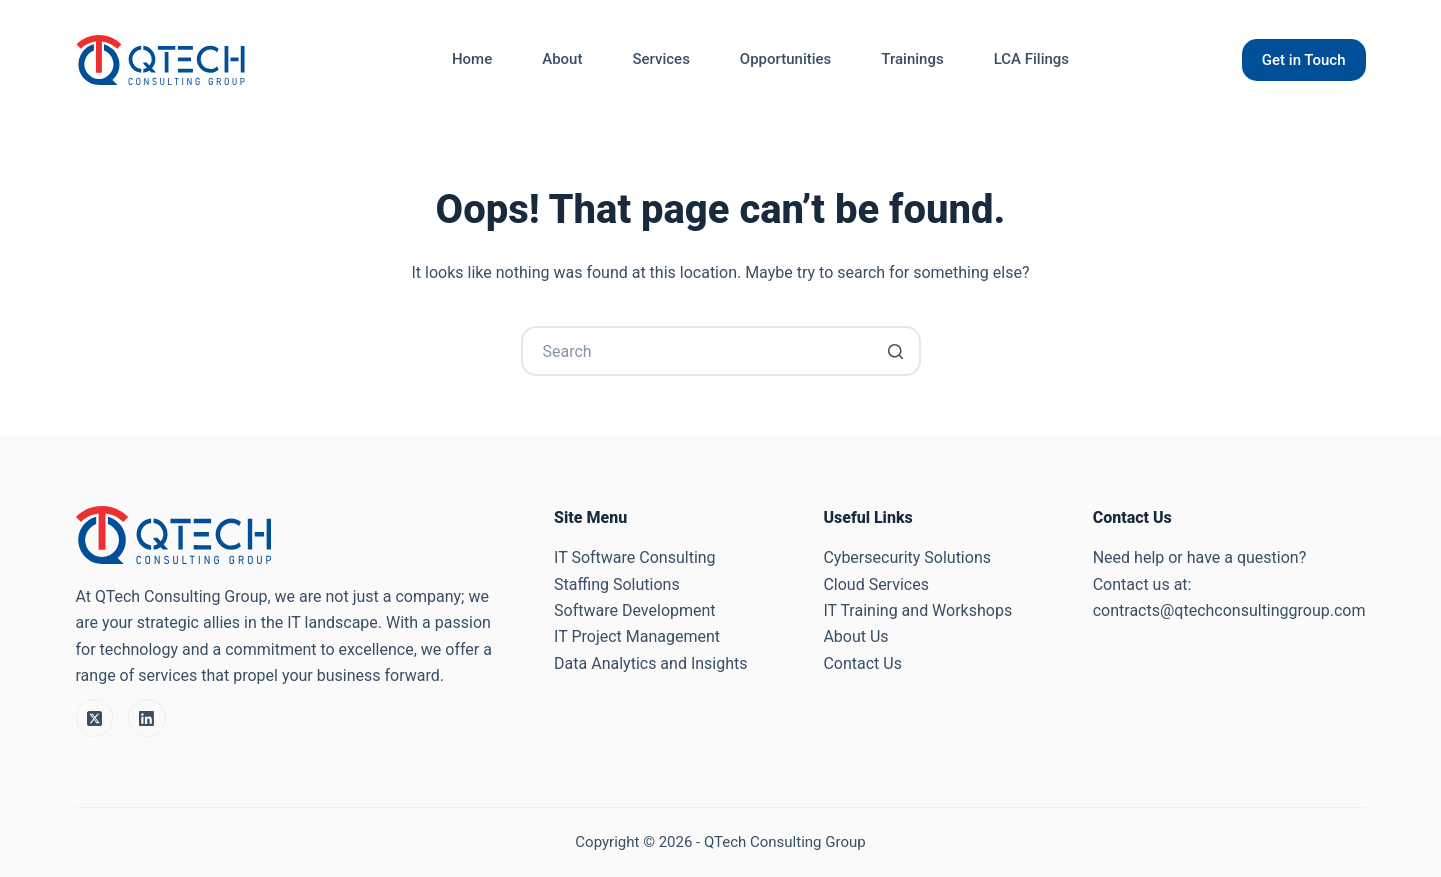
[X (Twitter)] (95, 718)
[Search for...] (721, 351)
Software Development (634, 610)
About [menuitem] (562, 59)
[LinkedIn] (147, 718)
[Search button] (896, 351)
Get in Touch (1304, 60)
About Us (855, 636)
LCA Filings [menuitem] (1031, 59)
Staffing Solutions (617, 584)
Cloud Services (876, 584)
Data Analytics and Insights (650, 663)
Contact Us (862, 663)
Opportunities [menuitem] (785, 59)
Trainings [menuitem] (912, 59)
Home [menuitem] (472, 59)
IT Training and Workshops (917, 610)
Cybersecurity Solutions (907, 557)
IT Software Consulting (635, 557)
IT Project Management (637, 636)
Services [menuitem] (660, 59)
